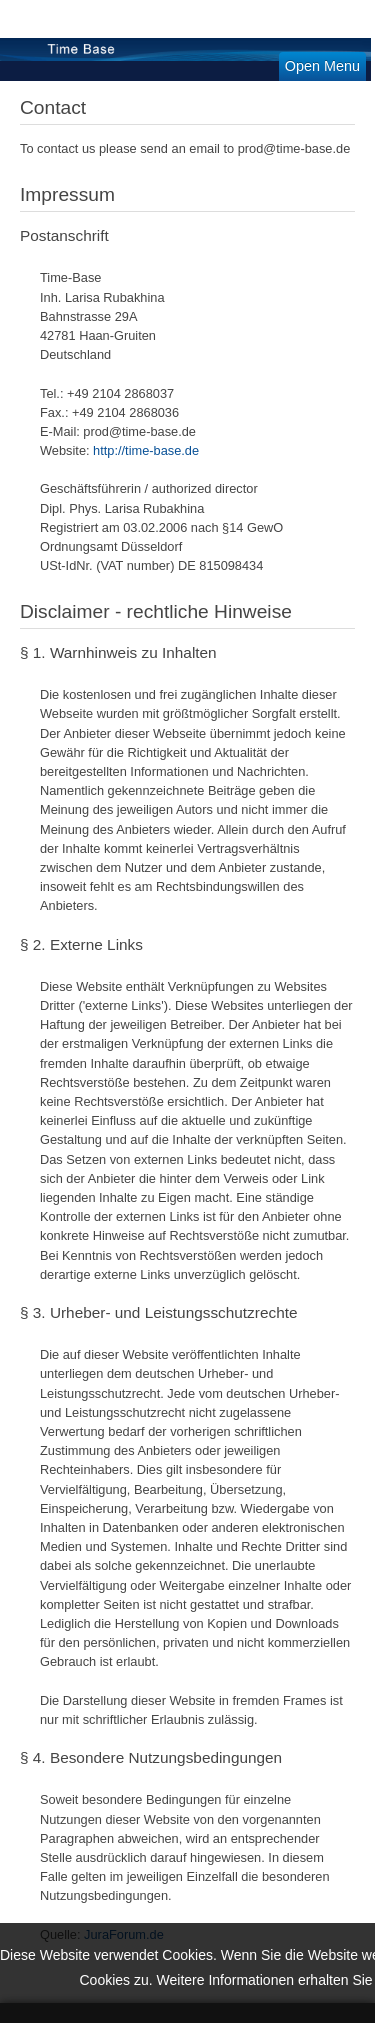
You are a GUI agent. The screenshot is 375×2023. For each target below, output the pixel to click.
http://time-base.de (146, 450)
